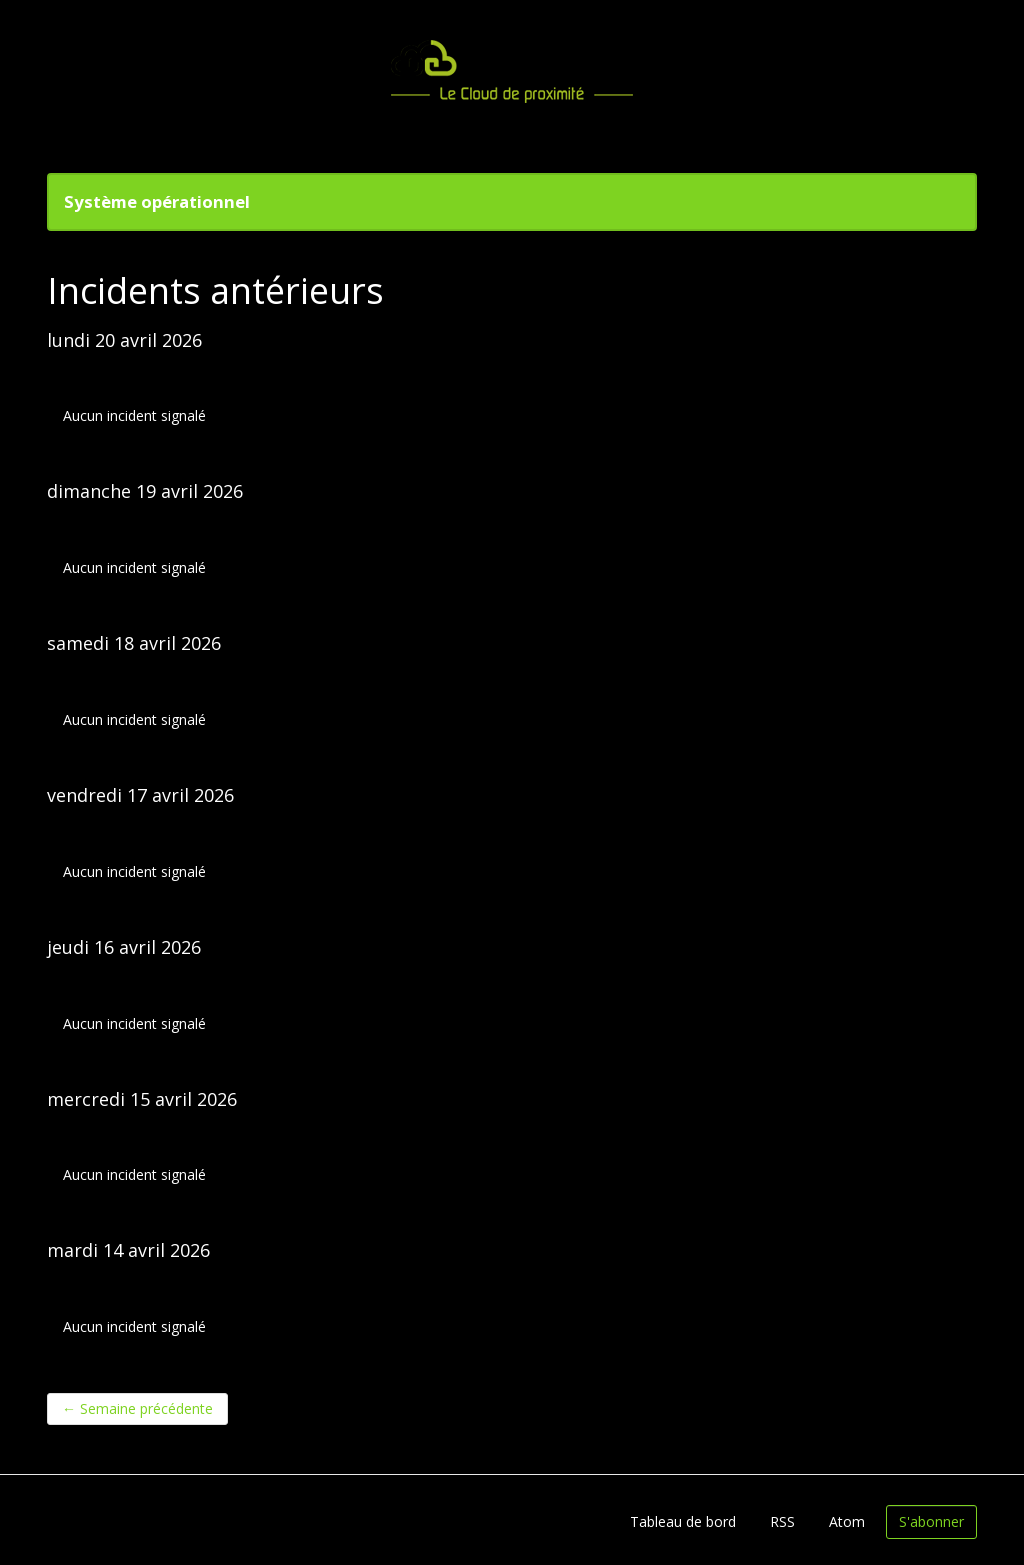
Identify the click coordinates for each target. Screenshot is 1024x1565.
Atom (847, 1521)
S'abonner (931, 1521)
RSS (782, 1521)
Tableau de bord (683, 1521)
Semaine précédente (137, 1408)
